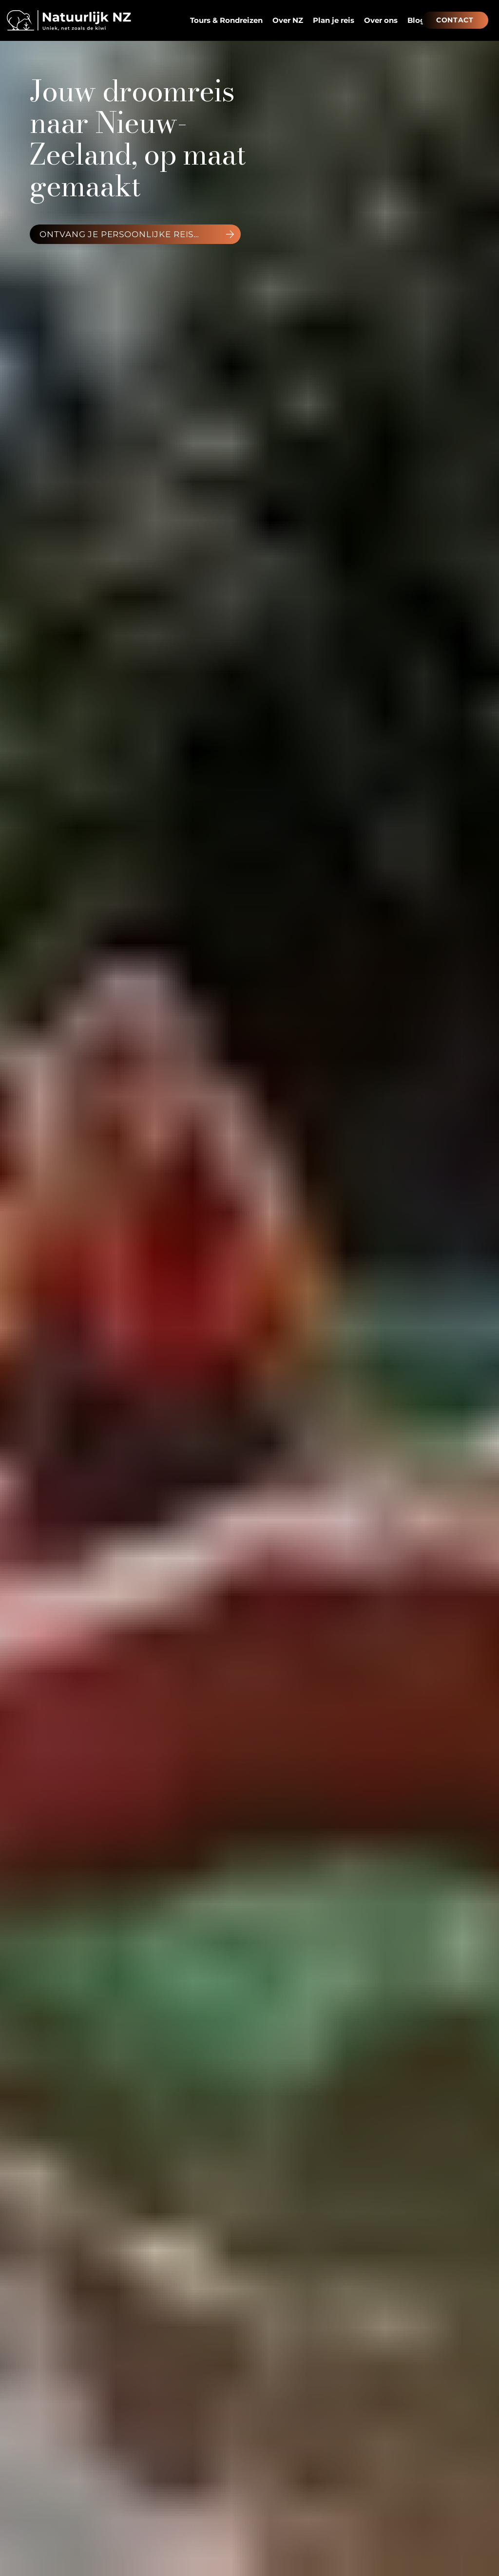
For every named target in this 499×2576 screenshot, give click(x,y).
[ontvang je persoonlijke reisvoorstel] (135, 234)
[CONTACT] (455, 20)
